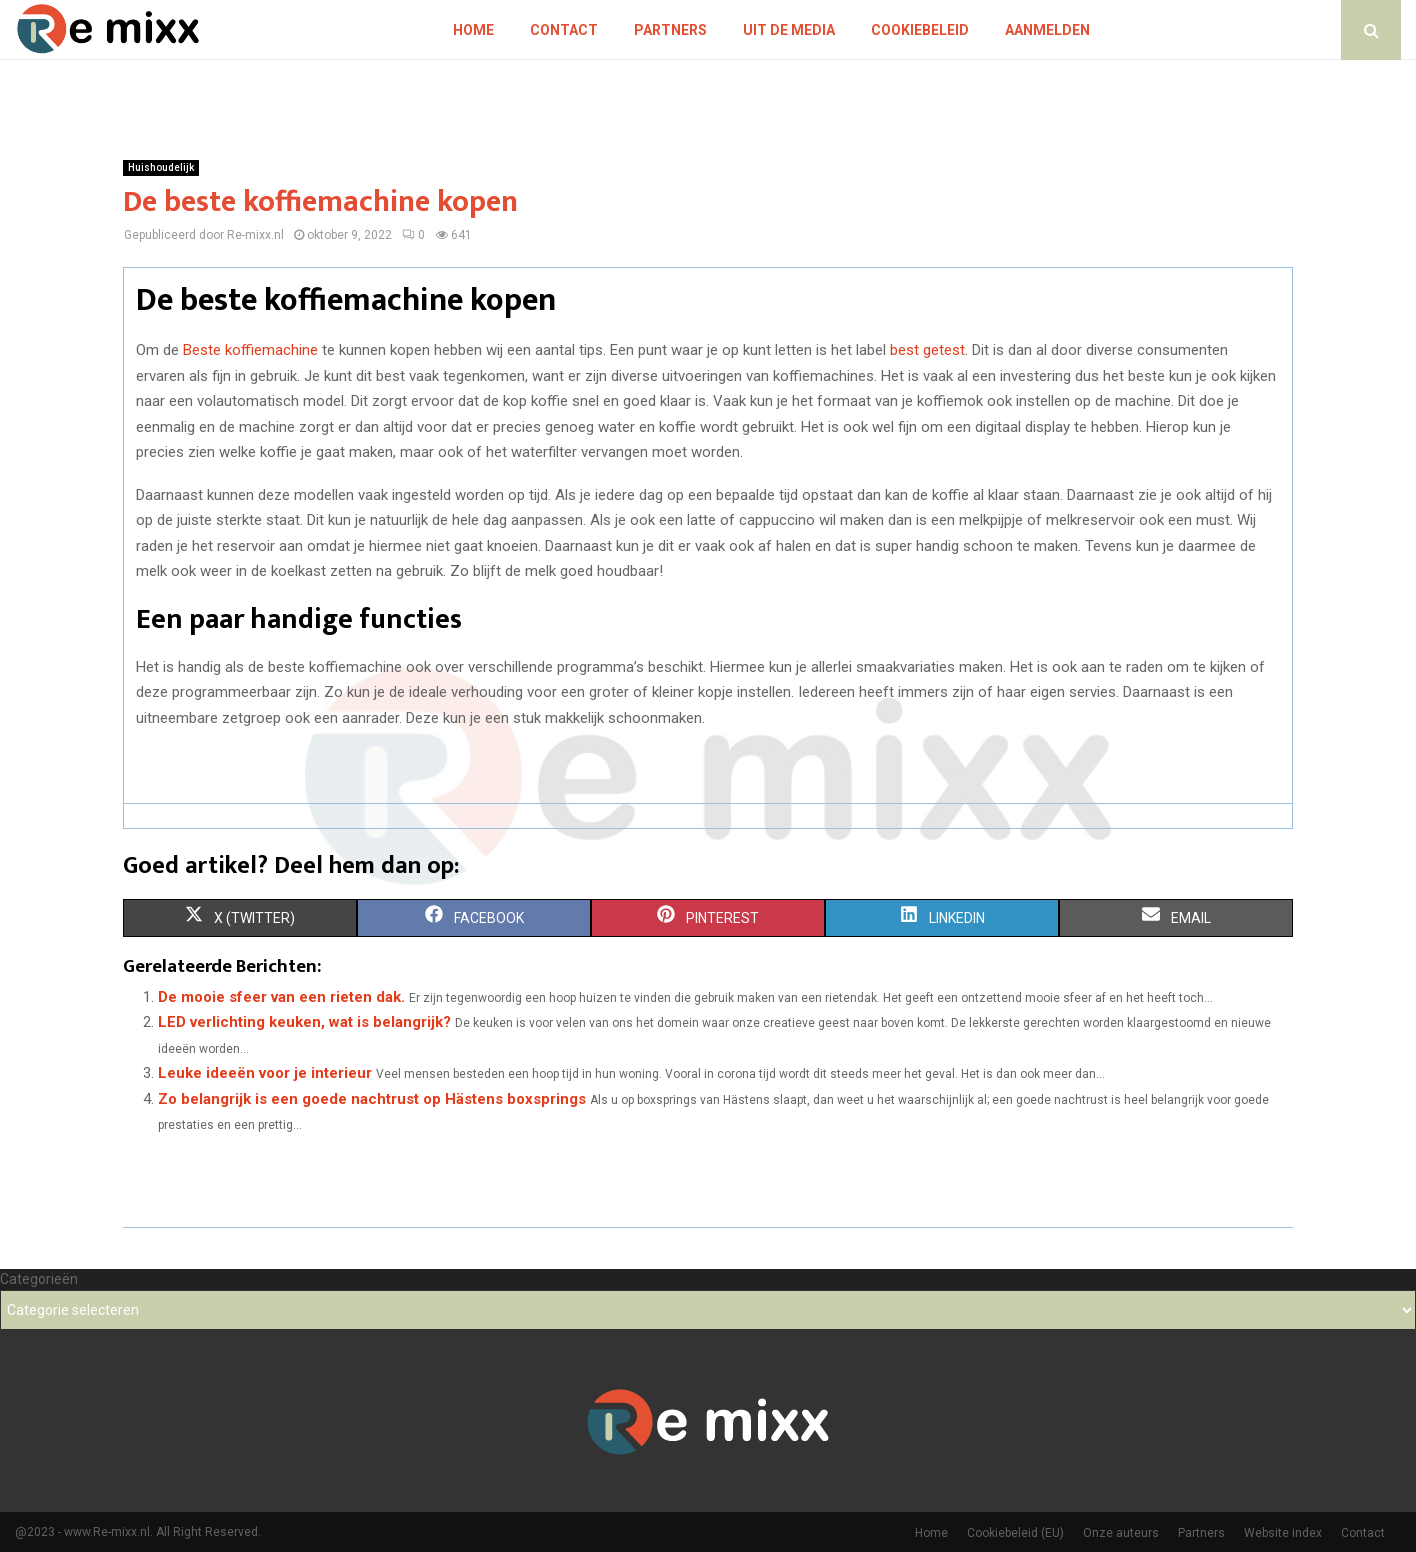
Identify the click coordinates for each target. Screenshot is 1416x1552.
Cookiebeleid (920, 30)
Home (473, 30)
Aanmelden (1047, 30)
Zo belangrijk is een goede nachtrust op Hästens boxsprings (372, 1099)
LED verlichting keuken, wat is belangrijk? (304, 1022)
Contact (564, 30)
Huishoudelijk (161, 167)
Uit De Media (789, 30)
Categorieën (39, 1279)
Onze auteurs (1121, 1533)
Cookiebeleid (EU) (1015, 1533)
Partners (670, 30)
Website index (1283, 1533)
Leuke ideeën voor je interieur (265, 1073)
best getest (927, 350)
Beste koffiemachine (250, 350)
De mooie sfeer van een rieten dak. (281, 997)
